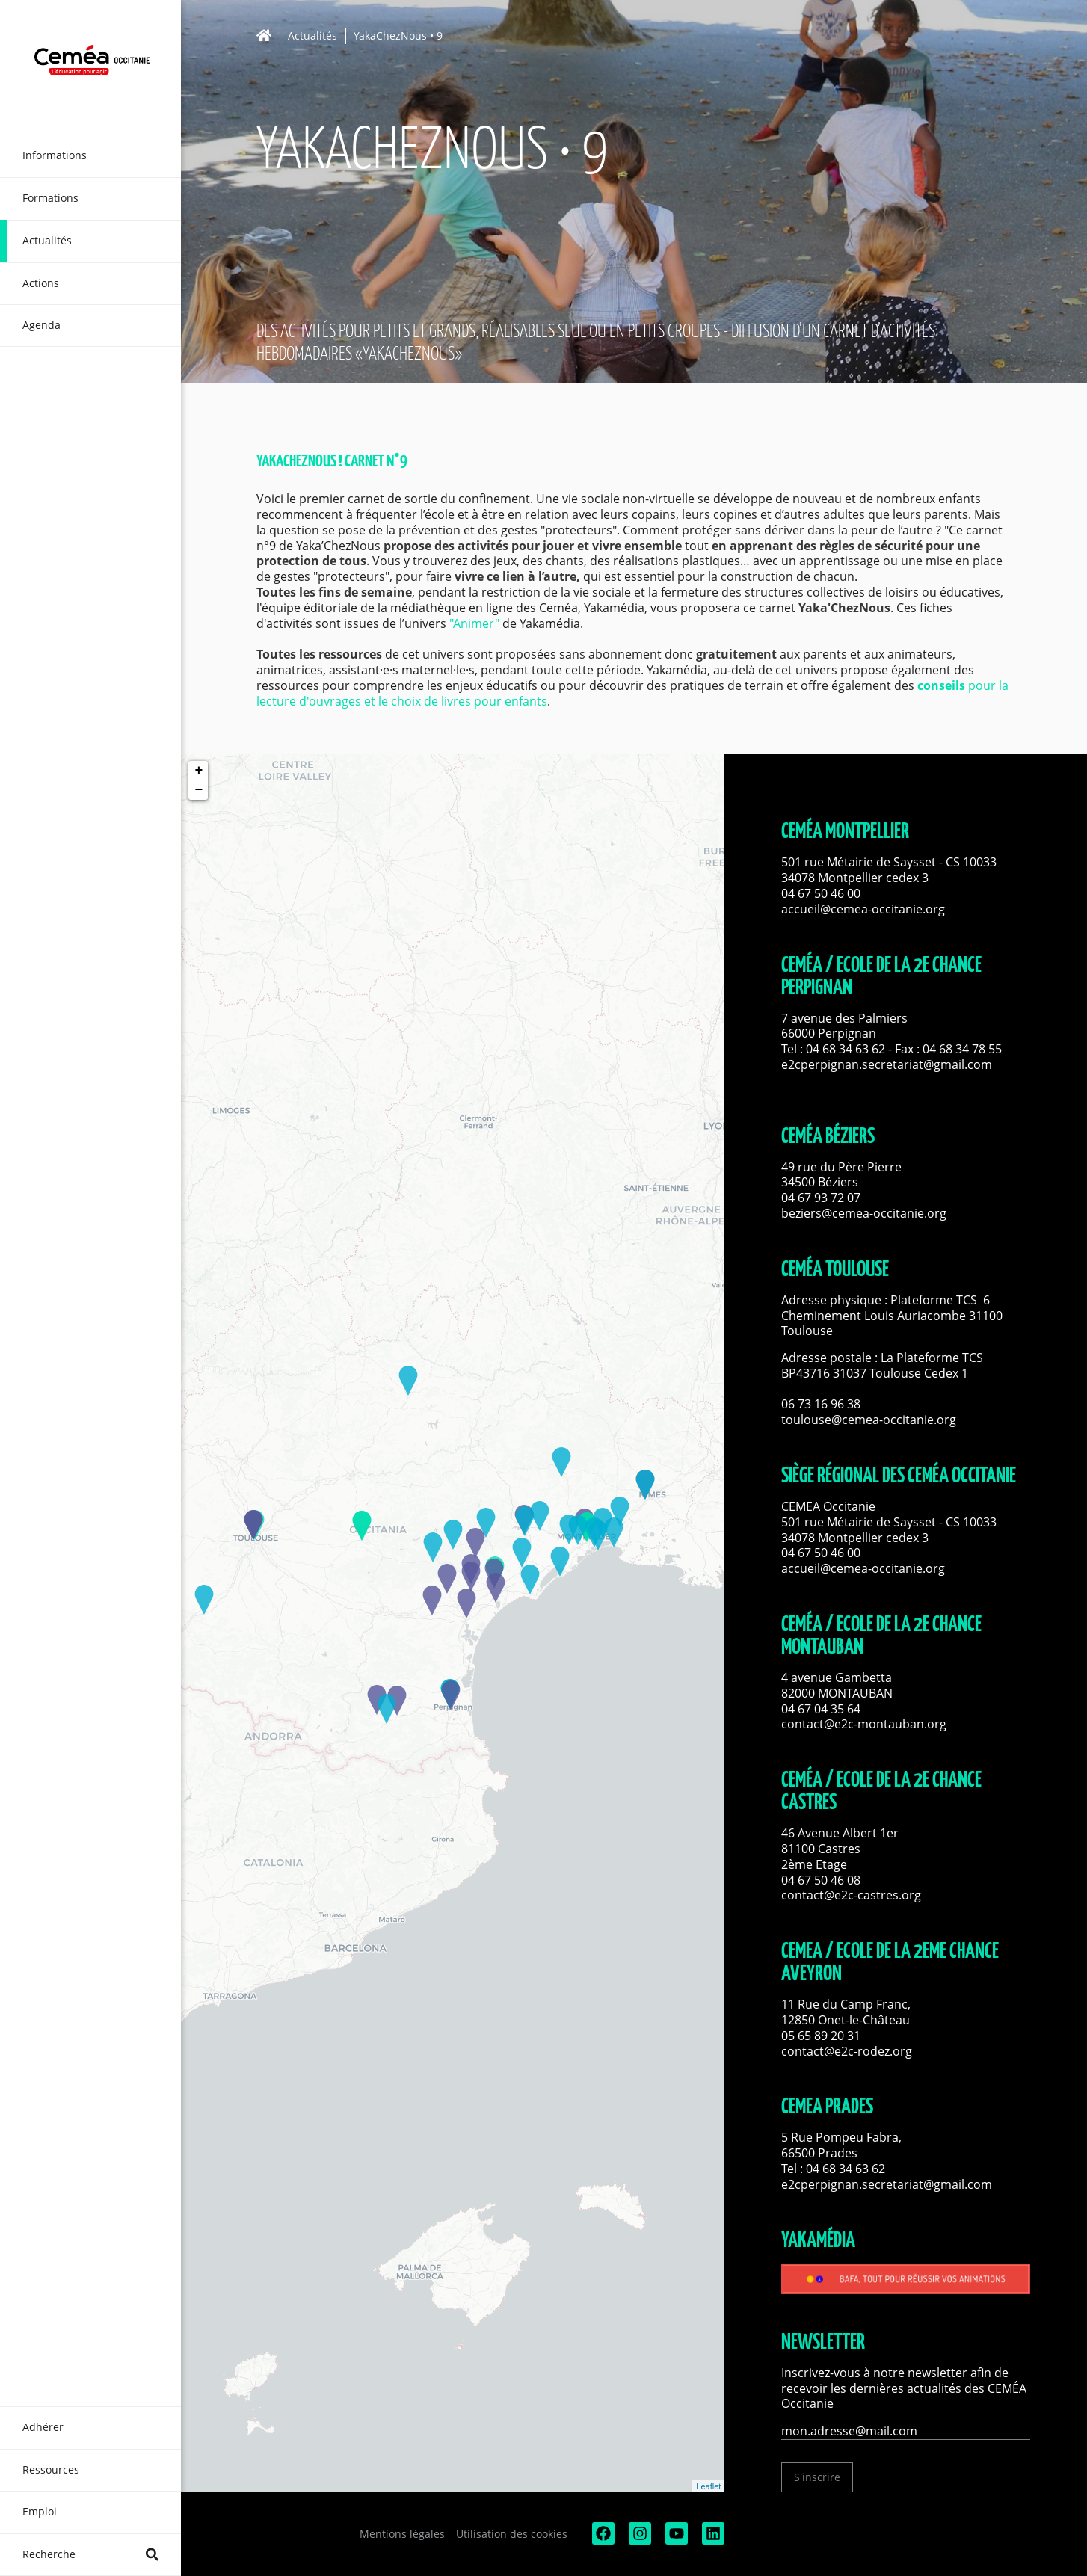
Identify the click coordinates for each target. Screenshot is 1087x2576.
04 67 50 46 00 (820, 893)
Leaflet (708, 2486)
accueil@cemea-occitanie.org (863, 909)
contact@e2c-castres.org (851, 1895)
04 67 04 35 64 (820, 1709)
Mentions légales (402, 2534)
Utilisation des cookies (511, 2534)
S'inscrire (817, 2477)
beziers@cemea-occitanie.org (863, 1213)
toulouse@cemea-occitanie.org (868, 1419)
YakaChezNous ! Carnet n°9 (331, 461)
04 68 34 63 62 (845, 1049)
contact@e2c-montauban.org (863, 1724)
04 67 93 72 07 (820, 1197)
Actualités (312, 36)
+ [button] (198, 771)
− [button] (198, 790)
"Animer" (474, 623)
